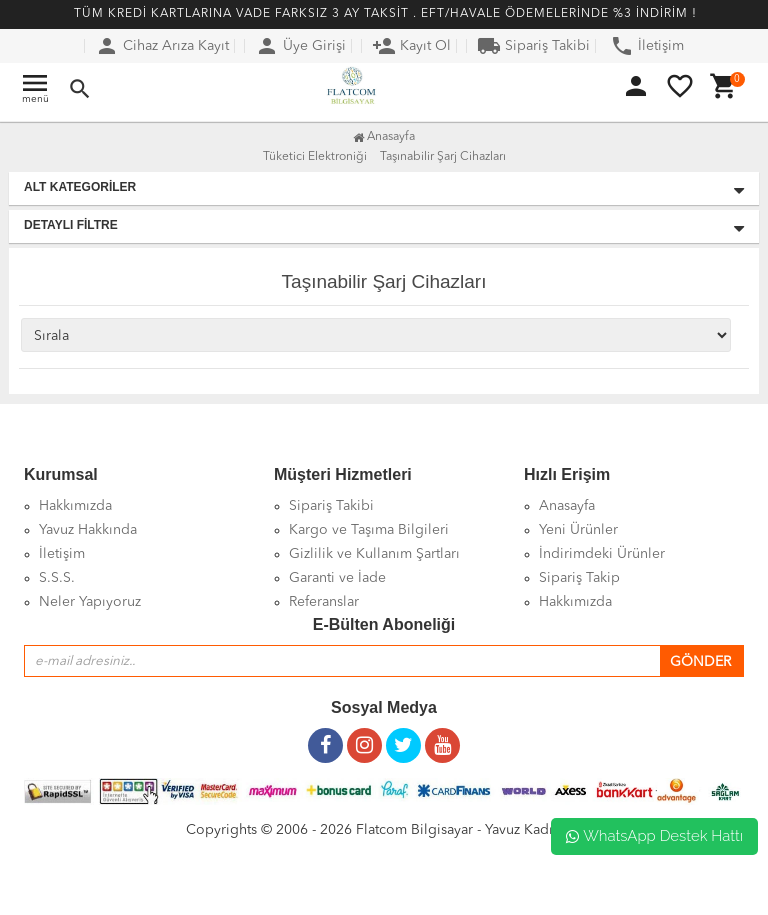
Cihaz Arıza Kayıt (162, 46)
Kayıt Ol (411, 46)
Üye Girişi (300, 46)
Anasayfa (384, 137)
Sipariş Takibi (533, 46)
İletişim (647, 46)
